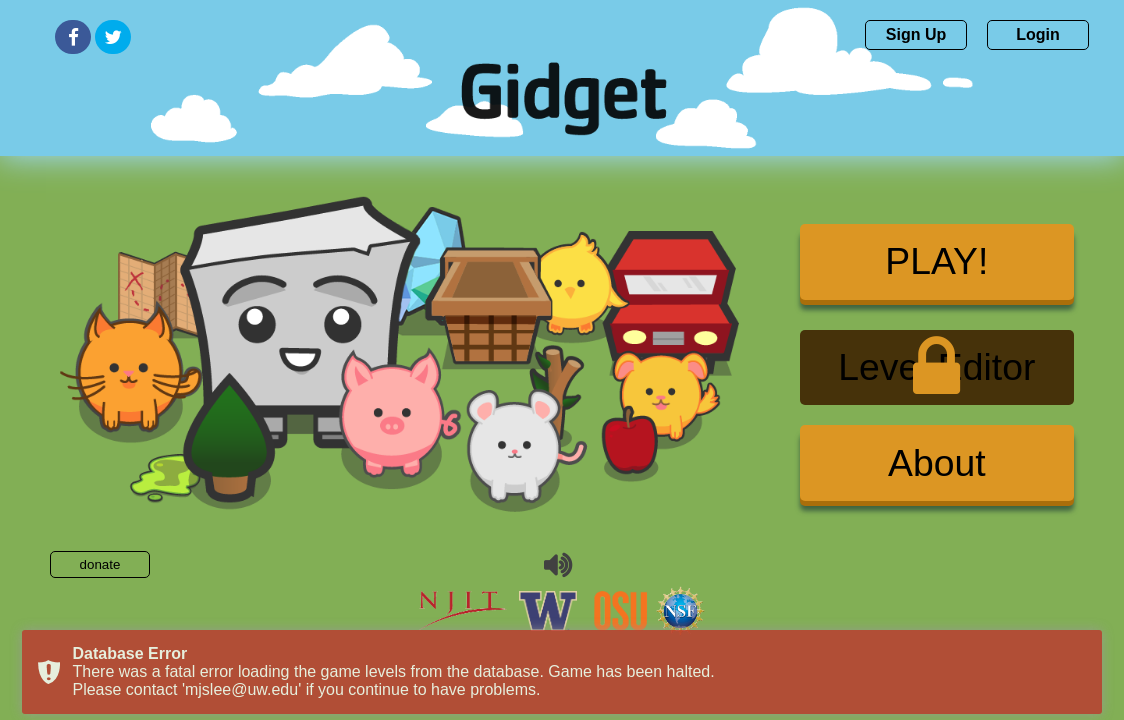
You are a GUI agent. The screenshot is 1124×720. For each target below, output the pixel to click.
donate (100, 564)
